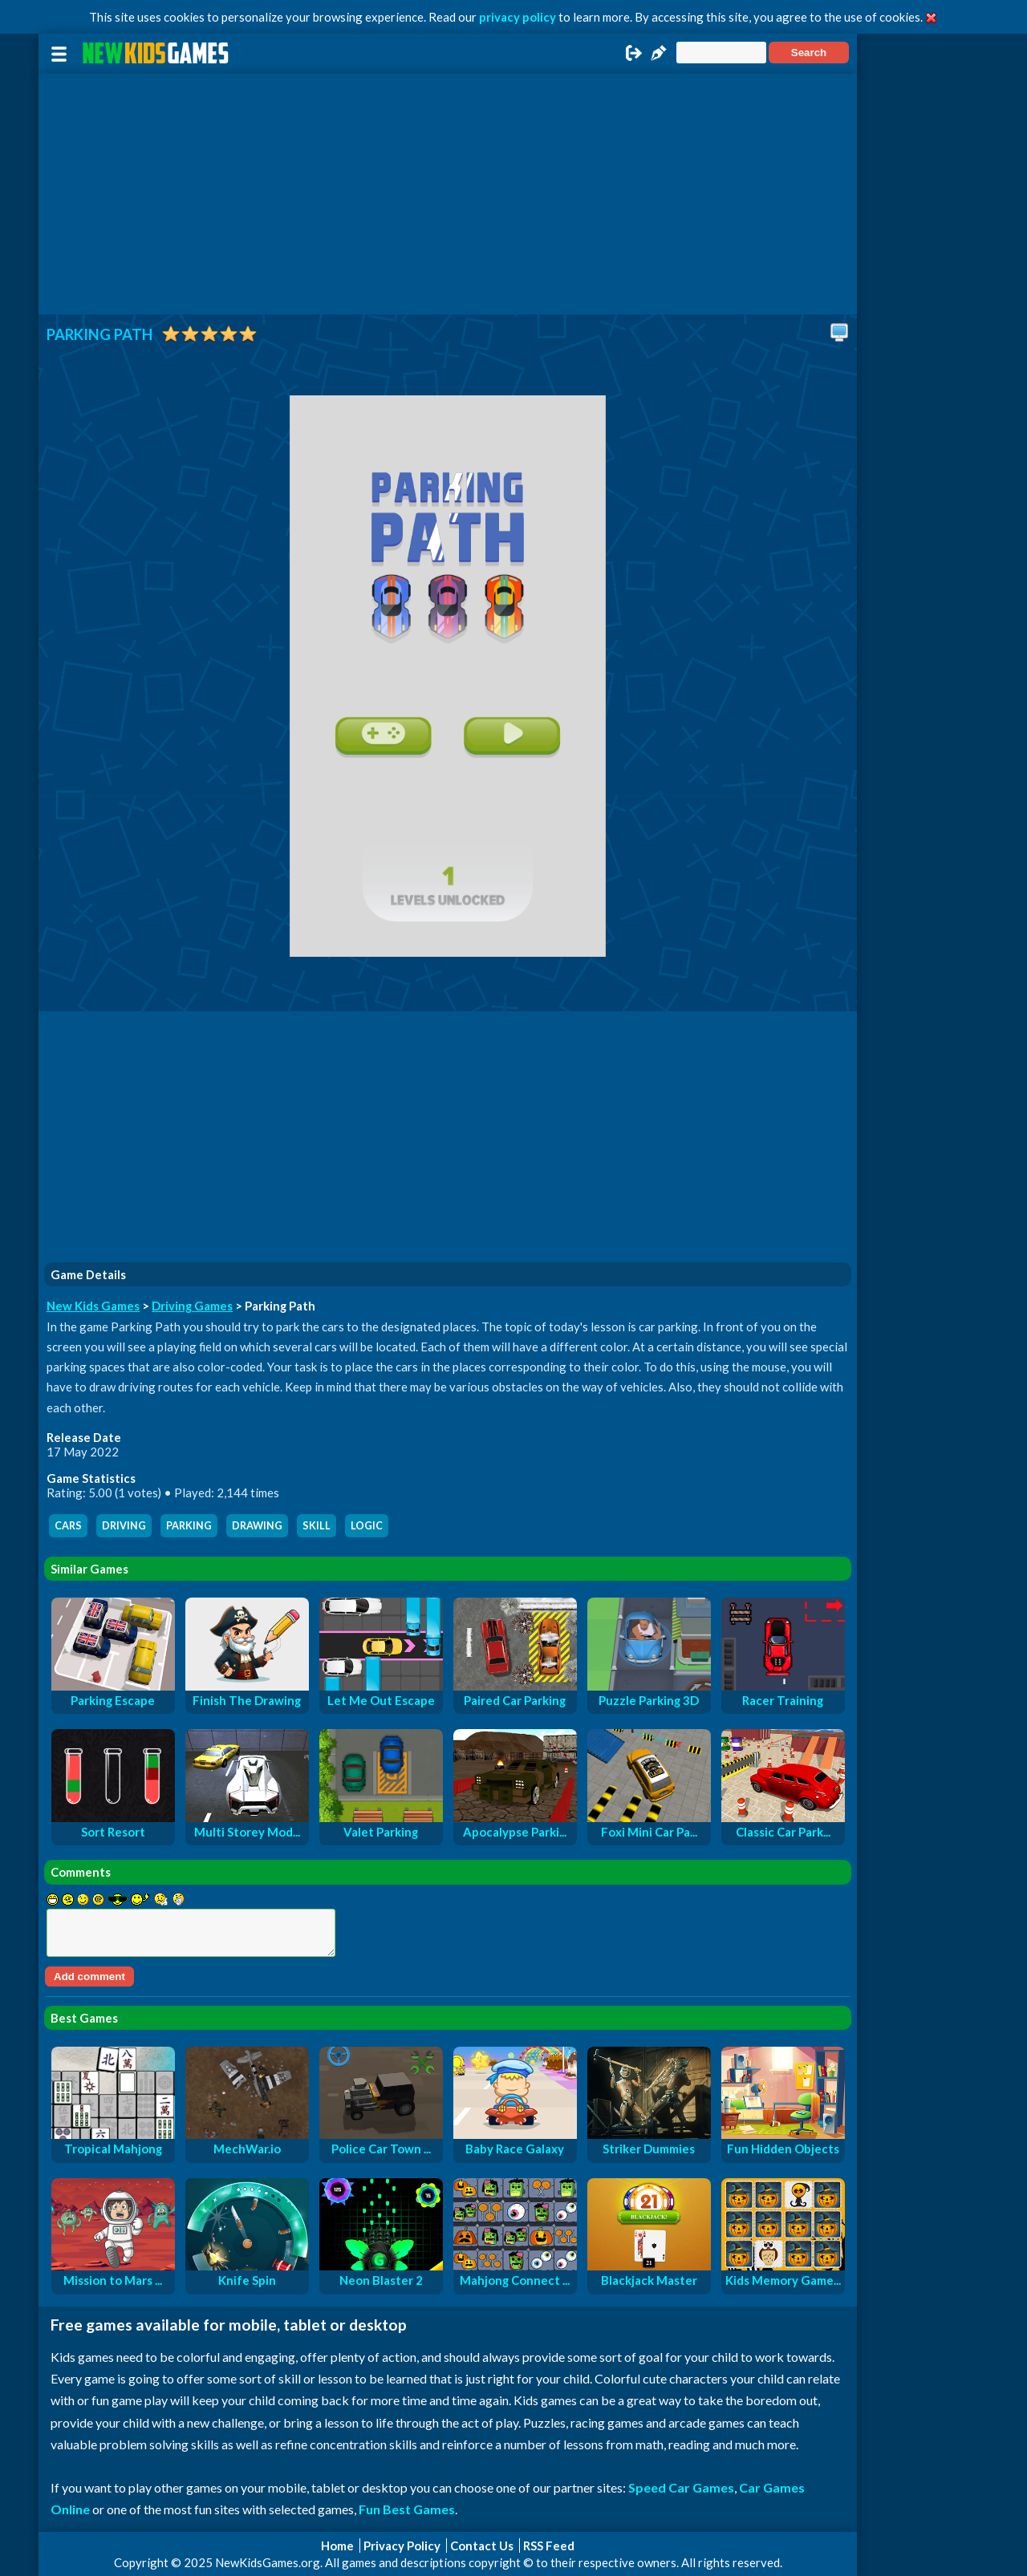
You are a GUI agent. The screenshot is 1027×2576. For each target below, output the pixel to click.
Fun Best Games (407, 2509)
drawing (257, 1526)
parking (189, 1526)
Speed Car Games (681, 2487)
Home (337, 2545)
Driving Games (192, 1305)
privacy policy (517, 17)
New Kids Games (93, 1305)
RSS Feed (548, 2545)
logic (367, 1526)
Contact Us (482, 2545)
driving (124, 1526)
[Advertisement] (448, 194)
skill (316, 1526)
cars (68, 1526)
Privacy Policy (401, 2545)
